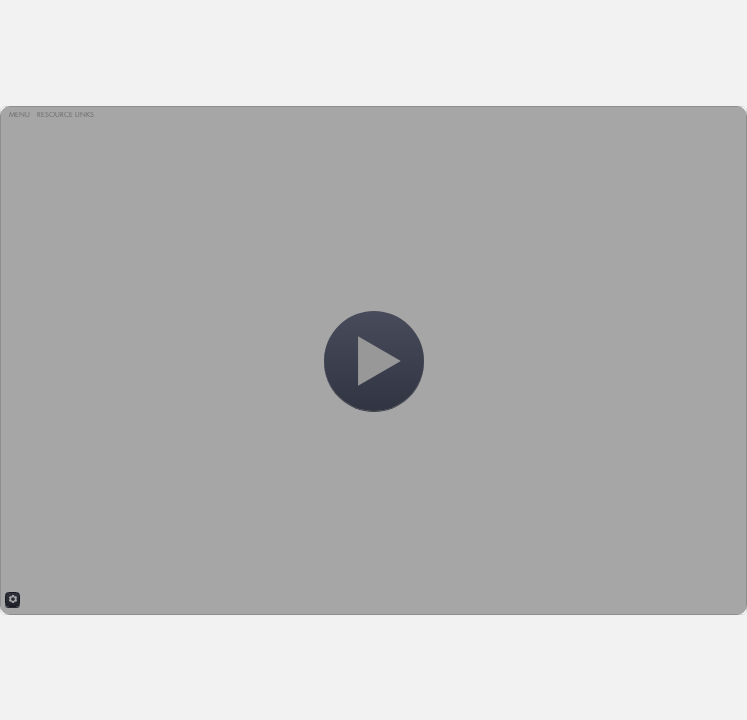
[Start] (374, 361)
